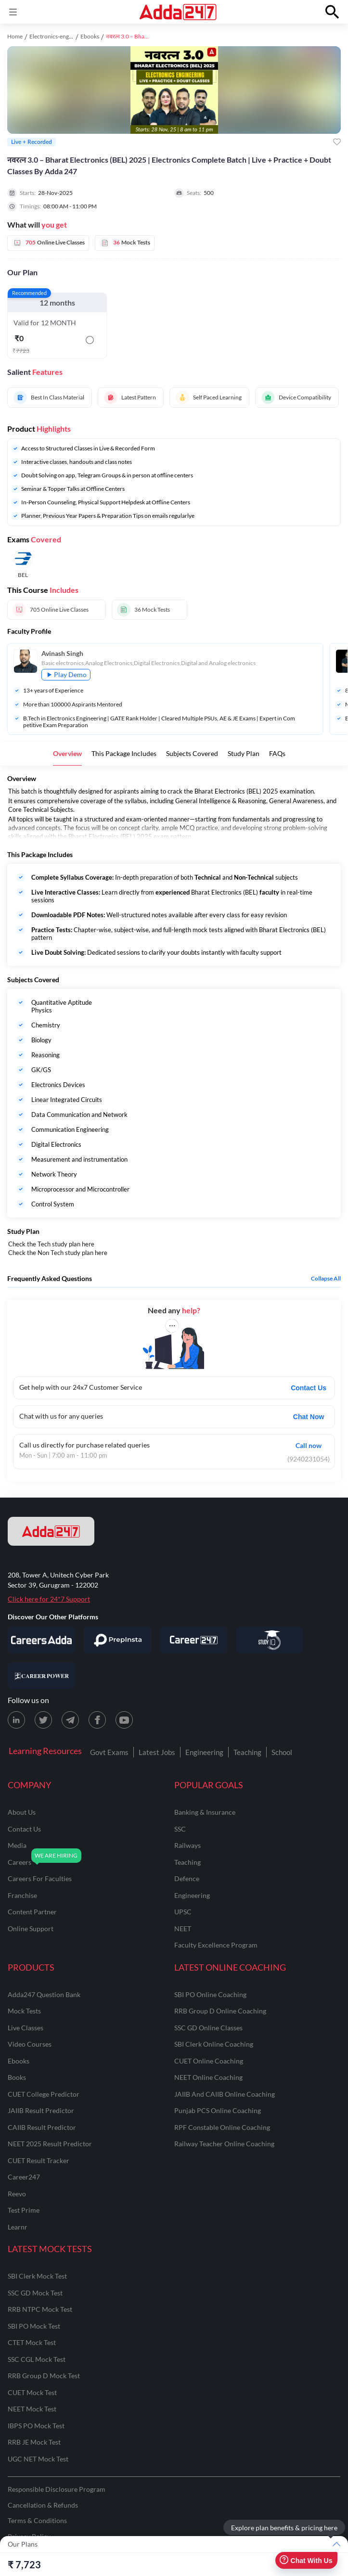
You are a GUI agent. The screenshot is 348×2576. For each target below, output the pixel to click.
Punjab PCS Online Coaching (217, 2110)
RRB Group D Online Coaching (220, 2011)
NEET (182, 1928)
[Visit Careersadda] (41, 1640)
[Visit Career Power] (41, 1675)
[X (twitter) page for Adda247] (43, 1720)
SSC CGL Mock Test (36, 2359)
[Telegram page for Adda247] (70, 1720)
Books (17, 2077)
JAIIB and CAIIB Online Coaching (224, 2094)
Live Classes (25, 2028)
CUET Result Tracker (38, 2160)
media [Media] (17, 1845)
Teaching (247, 1752)
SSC (180, 1829)
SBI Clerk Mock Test (37, 2276)
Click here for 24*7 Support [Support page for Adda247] (49, 1599)
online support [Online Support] (30, 1928)
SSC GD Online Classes (208, 2028)
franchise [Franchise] (22, 1895)
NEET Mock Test (32, 2409)
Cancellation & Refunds (43, 2505)
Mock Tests (24, 2011)
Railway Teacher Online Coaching (224, 2144)
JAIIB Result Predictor (41, 2110)
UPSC (183, 1912)
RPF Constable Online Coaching (222, 2127)
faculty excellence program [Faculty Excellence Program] (216, 1945)
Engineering (204, 1752)
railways (187, 1845)
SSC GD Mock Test (35, 2293)
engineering (192, 1895)
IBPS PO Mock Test (36, 2426)
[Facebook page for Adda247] (97, 1720)
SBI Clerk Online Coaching (213, 2044)
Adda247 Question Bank (44, 1994)
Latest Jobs (157, 1752)
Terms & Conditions (37, 2520)
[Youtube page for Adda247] (124, 1720)
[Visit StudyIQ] (269, 1640)
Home (15, 36)
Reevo (17, 2194)
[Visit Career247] (193, 1640)
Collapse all (326, 1278)
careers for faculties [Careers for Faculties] (40, 1878)
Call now (309, 1445)
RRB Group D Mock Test (44, 2375)
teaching (187, 1862)
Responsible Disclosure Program (56, 2489)
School (281, 1752)
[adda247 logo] (51, 1531)
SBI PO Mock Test (34, 2326)
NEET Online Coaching (208, 2077)
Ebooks (89, 36)
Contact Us (308, 1388)
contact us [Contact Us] (24, 1829)
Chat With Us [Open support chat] (306, 2560)
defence (186, 1878)
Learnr (17, 2227)
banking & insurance (204, 1812)
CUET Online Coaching (208, 2061)
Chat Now (308, 1417)
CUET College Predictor (43, 2094)
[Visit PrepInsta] (117, 1640)
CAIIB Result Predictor (42, 2127)
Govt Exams (109, 1752)
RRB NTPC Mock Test (40, 2309)
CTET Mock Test (32, 2342)
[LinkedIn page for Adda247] (16, 1720)
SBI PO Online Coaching (210, 1994)
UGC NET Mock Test (38, 2459)
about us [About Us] (22, 1812)
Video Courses (30, 2044)
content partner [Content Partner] (32, 1912)
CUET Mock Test (32, 2392)
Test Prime (23, 2210)
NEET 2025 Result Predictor (50, 2144)
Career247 (24, 2177)
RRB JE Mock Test (34, 2442)
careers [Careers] (19, 1862)
